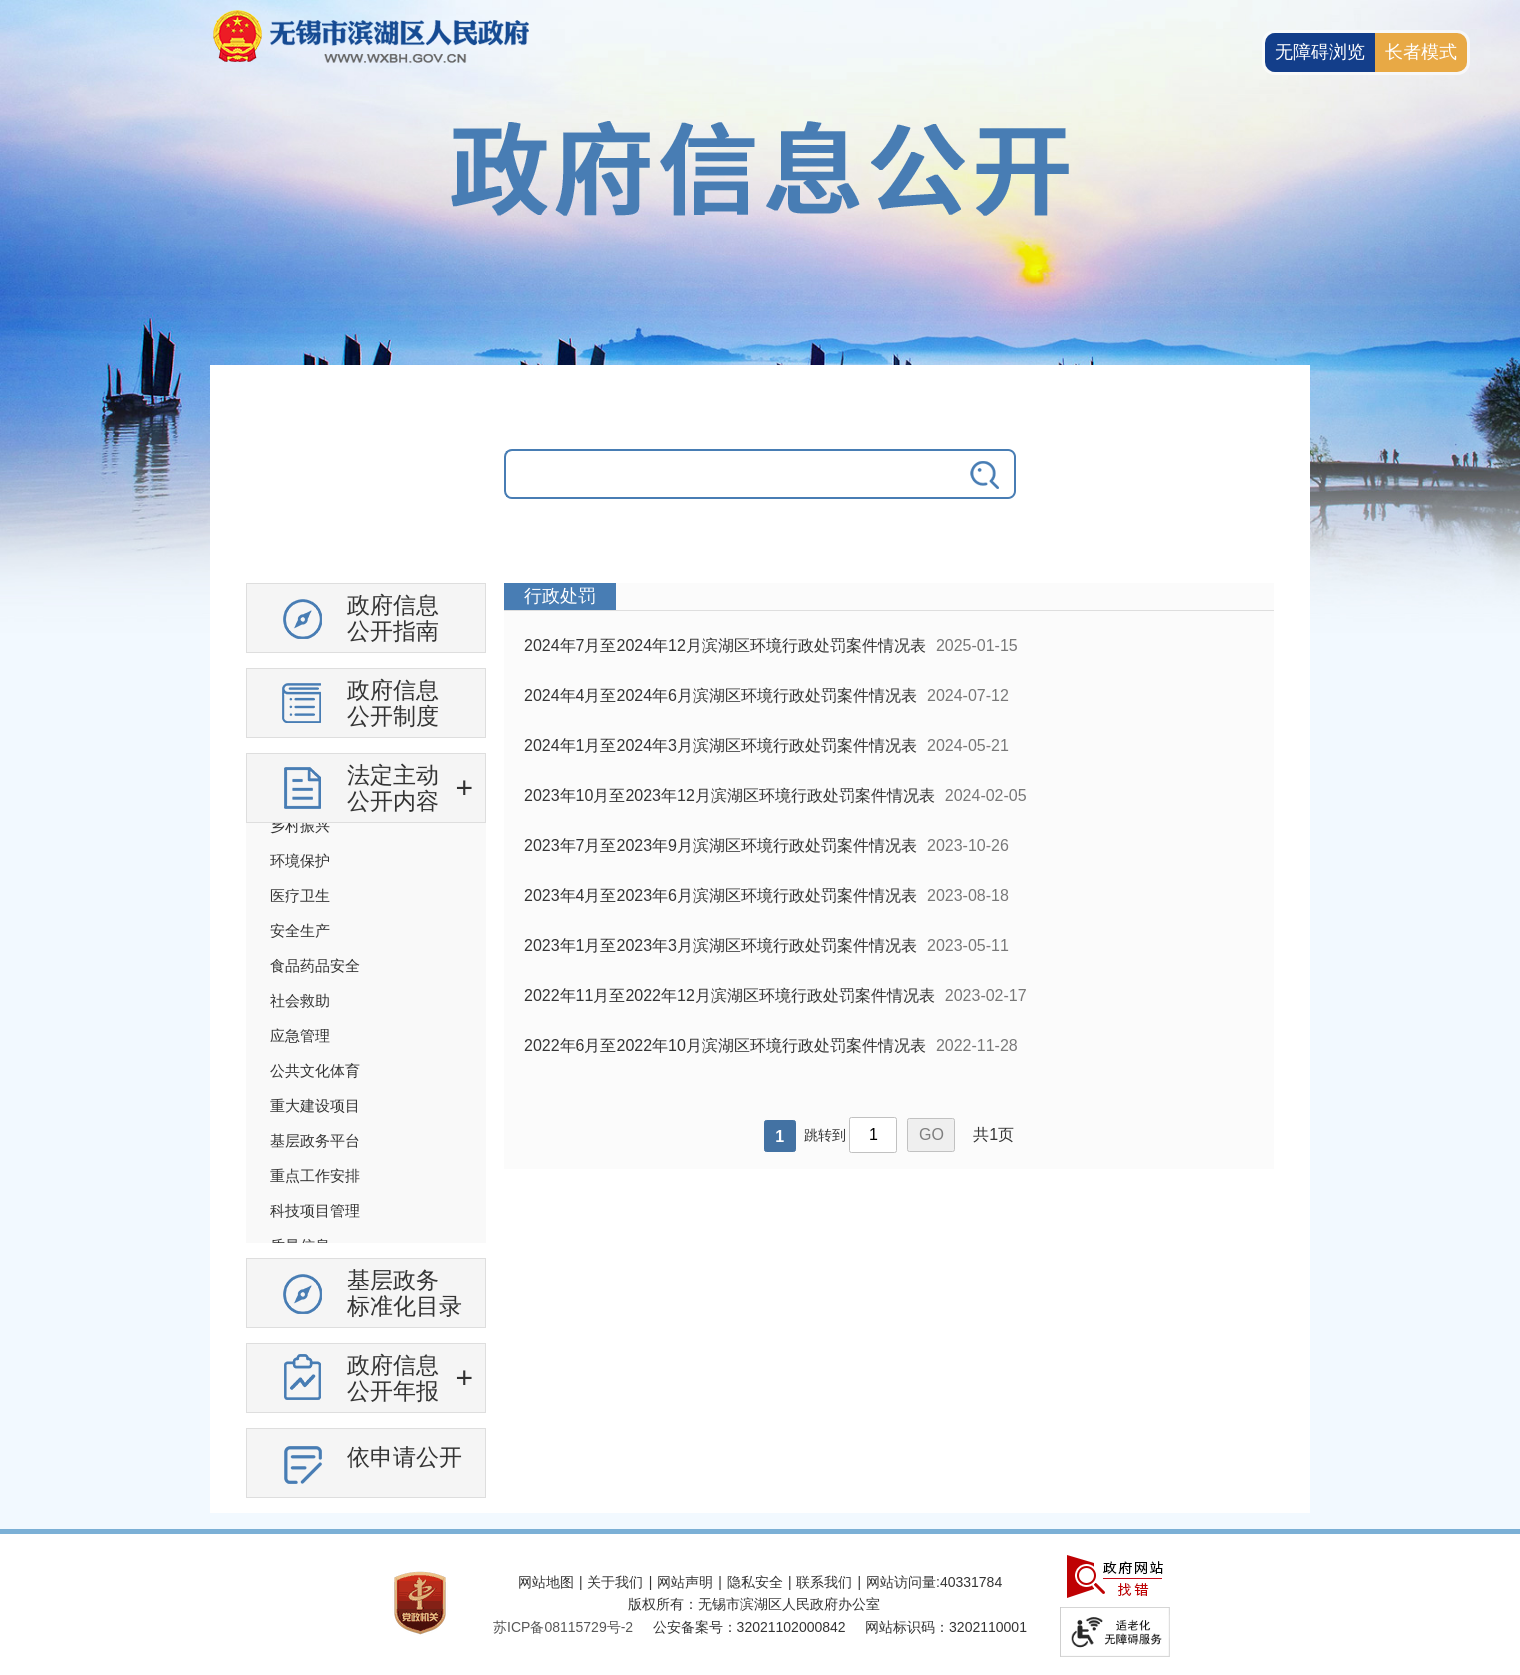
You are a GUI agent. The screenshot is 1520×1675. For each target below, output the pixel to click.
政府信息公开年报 (393, 1378)
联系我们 (824, 1582)
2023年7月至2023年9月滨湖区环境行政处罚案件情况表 (720, 845)
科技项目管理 (315, 1210)
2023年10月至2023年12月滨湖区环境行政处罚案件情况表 (729, 795)
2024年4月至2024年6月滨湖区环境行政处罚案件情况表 (720, 695)
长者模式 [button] (1421, 52)
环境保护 (300, 860)
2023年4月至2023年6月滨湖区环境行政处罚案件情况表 (720, 895)
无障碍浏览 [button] (1320, 52)
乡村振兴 (300, 825)
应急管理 (300, 1035)
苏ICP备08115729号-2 (563, 1627)
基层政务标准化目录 (404, 1293)
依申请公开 (404, 1457)
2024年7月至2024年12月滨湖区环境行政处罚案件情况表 (725, 645)
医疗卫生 (300, 895)
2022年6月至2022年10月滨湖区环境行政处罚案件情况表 (725, 1045)
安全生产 (300, 930)
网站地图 (546, 1582)
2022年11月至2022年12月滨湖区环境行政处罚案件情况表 (729, 995)
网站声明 (685, 1582)
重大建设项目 (315, 1105)
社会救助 (300, 1000)
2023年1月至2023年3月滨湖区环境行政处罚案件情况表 (720, 945)
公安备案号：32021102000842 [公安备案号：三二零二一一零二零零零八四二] (749, 1627)
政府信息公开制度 (393, 703)
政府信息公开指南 (393, 618)
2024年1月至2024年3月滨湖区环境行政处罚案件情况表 (720, 745)
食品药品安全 (315, 965)
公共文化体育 (315, 1070)
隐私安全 (755, 1582)
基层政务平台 (315, 1140)
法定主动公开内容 (393, 788)
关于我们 (615, 1582)
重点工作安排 (315, 1175)
